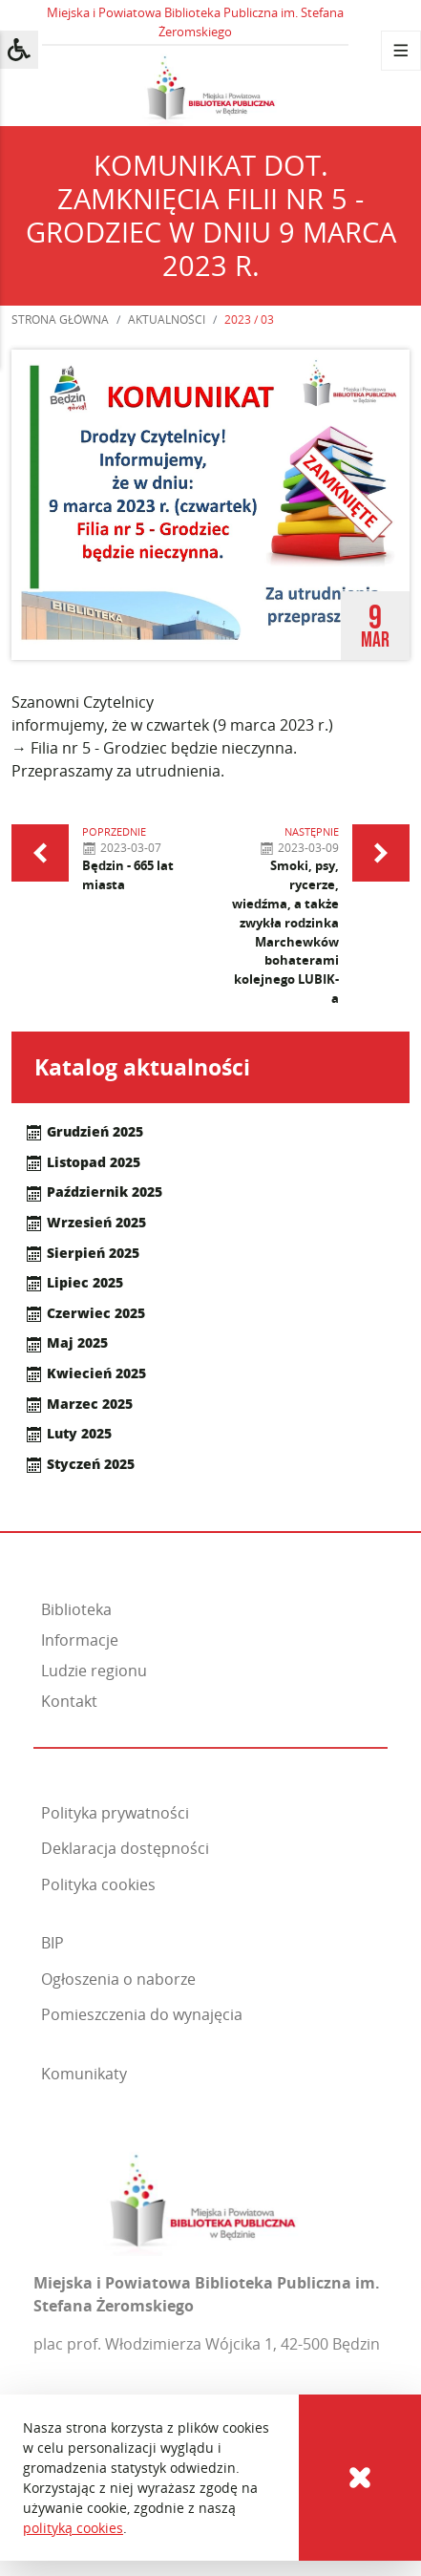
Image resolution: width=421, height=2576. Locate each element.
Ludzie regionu (94, 1670)
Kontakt (69, 1701)
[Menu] (401, 51)
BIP (52, 1942)
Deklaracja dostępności (125, 1848)
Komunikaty (84, 2073)
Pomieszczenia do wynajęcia (141, 2014)
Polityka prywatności (115, 1812)
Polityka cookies (98, 1884)
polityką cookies (73, 2528)
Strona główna (60, 319)
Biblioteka (76, 1609)
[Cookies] (360, 2478)
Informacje (79, 1639)
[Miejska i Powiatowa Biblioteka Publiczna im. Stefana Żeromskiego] (203, 2198)
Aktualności (166, 319)
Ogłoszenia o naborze (118, 1979)
